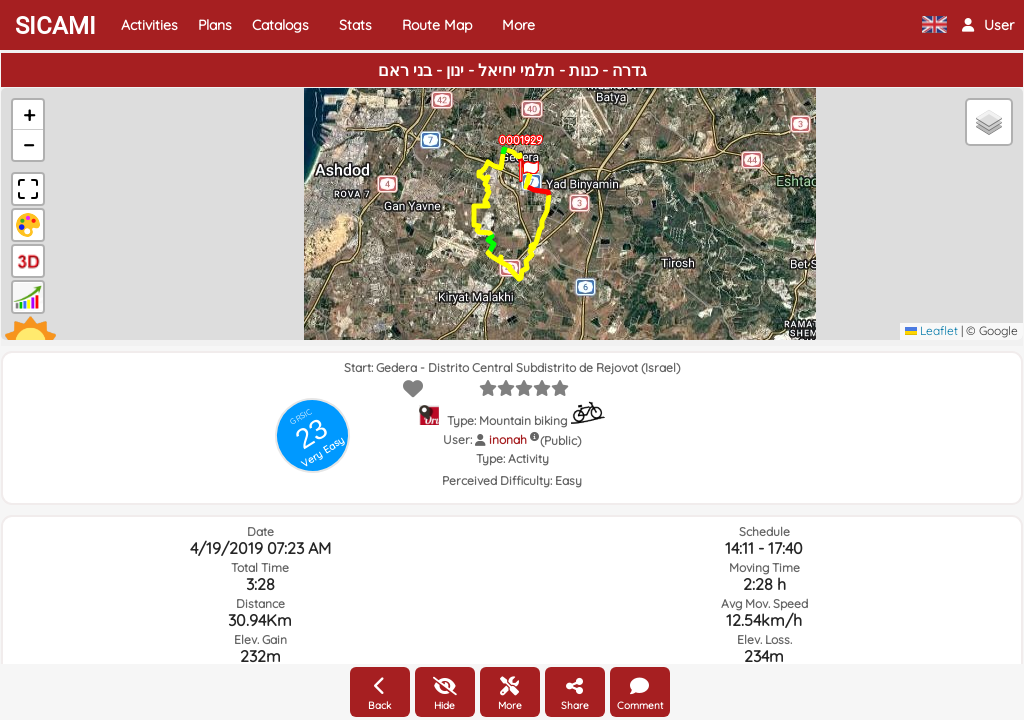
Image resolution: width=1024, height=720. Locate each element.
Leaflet (931, 330)
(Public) (560, 440)
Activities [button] (149, 25)
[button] (988, 25)
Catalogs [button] (280, 25)
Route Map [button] (437, 25)
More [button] (518, 25)
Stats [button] (355, 25)
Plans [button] (215, 25)
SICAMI (55, 26)
